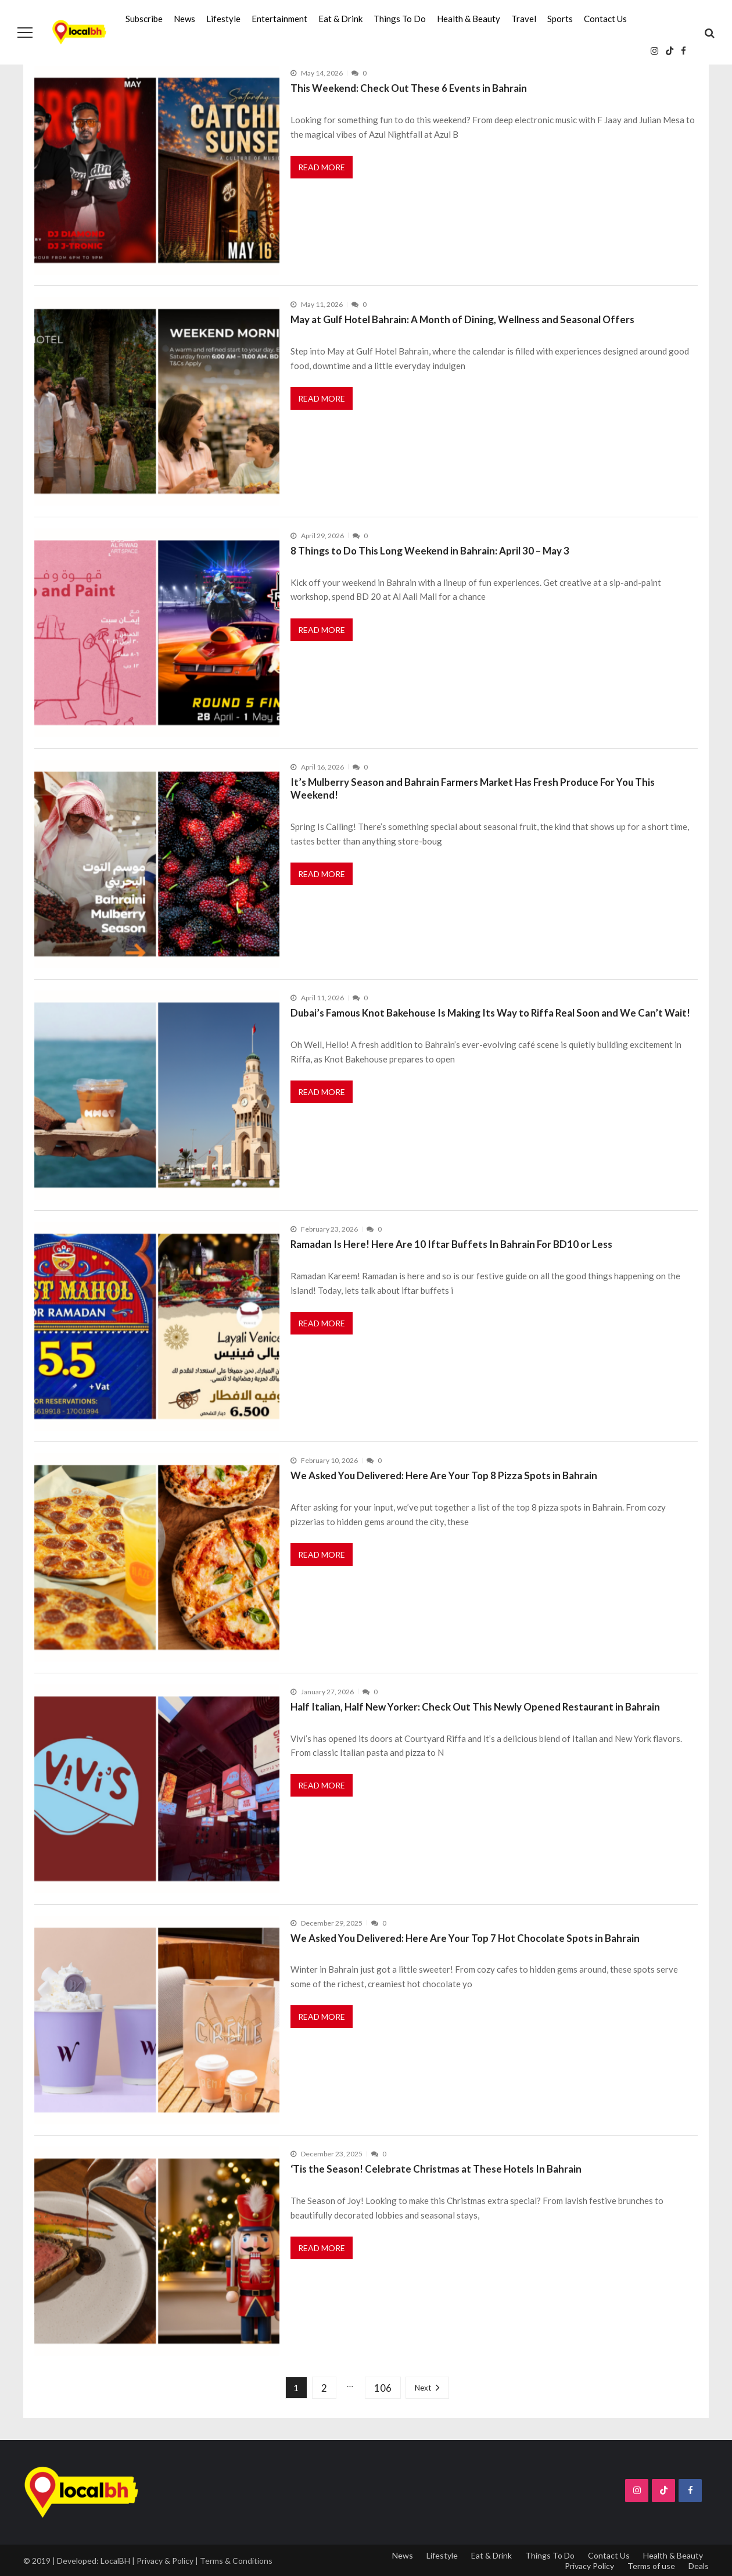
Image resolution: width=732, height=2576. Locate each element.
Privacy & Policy (165, 2561)
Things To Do (400, 18)
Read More (321, 167)
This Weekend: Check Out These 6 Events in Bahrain (408, 88)
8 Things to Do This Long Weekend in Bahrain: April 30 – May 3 (429, 551)
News (184, 18)
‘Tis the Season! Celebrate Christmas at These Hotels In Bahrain (436, 2169)
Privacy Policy (589, 2566)
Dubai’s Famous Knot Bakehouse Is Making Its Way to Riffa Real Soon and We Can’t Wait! (490, 1013)
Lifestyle (223, 18)
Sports (560, 18)
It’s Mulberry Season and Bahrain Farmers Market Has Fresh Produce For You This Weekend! (472, 789)
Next (423, 2387)
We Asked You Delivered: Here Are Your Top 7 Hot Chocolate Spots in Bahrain (465, 1938)
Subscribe (144, 18)
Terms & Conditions (236, 2561)
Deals (698, 2566)
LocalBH (115, 2561)
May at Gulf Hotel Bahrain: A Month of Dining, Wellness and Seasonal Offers (462, 319)
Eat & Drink (340, 18)
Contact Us (605, 18)
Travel (523, 18)
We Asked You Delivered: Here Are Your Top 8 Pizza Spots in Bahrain (443, 1475)
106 (383, 2388)
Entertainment (279, 18)
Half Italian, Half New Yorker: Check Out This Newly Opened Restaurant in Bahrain (475, 1707)
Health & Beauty (468, 18)
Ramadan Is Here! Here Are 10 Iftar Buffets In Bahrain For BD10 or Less (451, 1244)
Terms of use (651, 2566)
